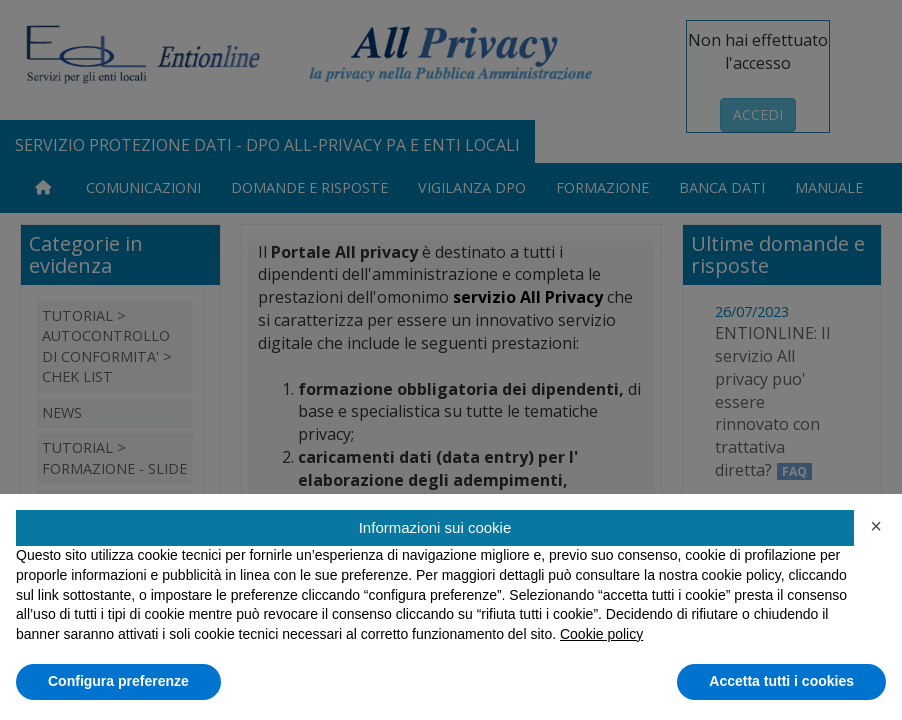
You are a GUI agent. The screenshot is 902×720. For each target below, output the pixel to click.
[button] (876, 526)
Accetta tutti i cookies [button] (781, 681)
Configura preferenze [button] (118, 681)
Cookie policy (601, 634)
